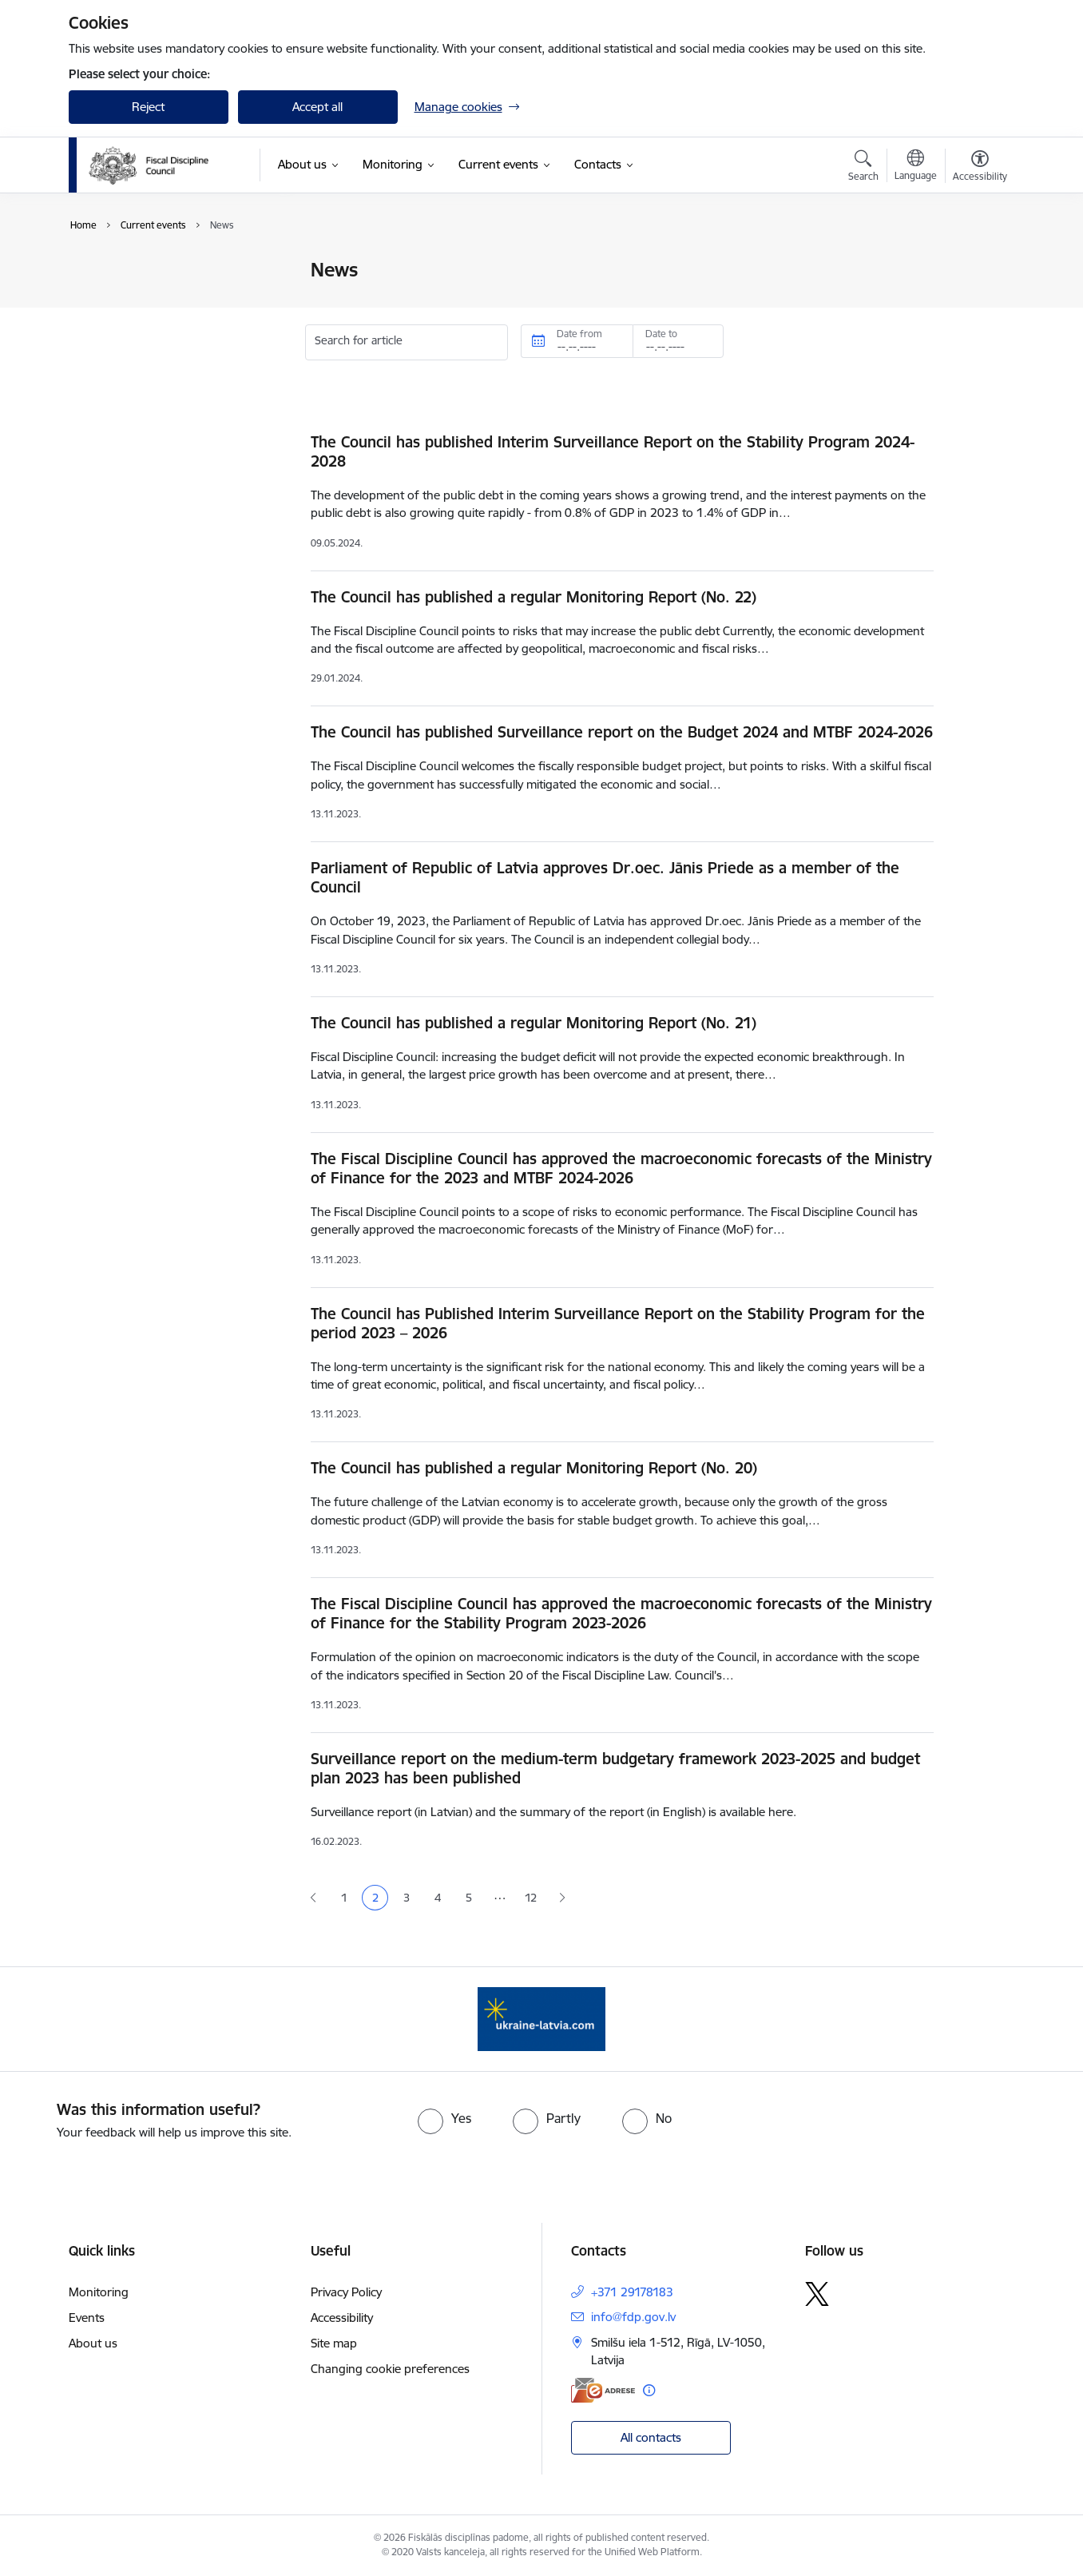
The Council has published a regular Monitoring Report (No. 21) (533, 1022)
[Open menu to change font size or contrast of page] (980, 168)
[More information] (649, 2390)
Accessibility (342, 2317)
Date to (661, 334)
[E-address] (603, 2390)
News (99, 271)
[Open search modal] (863, 168)
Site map (334, 2343)
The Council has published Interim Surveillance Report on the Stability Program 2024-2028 (612, 451)
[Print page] (975, 263)
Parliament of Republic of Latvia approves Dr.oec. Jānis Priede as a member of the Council (605, 877)
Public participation (136, 298)
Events (103, 326)
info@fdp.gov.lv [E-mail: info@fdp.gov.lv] (633, 2316)
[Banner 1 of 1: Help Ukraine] (541, 2017)
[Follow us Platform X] (817, 2294)
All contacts (651, 2437)
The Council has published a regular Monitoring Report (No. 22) (533, 596)
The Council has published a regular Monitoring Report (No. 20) (534, 1467)
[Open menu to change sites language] (916, 167)
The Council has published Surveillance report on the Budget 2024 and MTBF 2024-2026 (622, 731)
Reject (148, 106)
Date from (579, 334)
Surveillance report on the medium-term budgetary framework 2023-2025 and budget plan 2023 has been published (615, 1768)
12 (531, 1897)
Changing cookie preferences (390, 2368)
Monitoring (99, 2292)
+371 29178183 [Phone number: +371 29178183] (632, 2292)
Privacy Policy (346, 2292)
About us (93, 2343)
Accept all (317, 106)
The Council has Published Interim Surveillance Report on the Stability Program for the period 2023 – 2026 (618, 1323)
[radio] (444, 2118)
